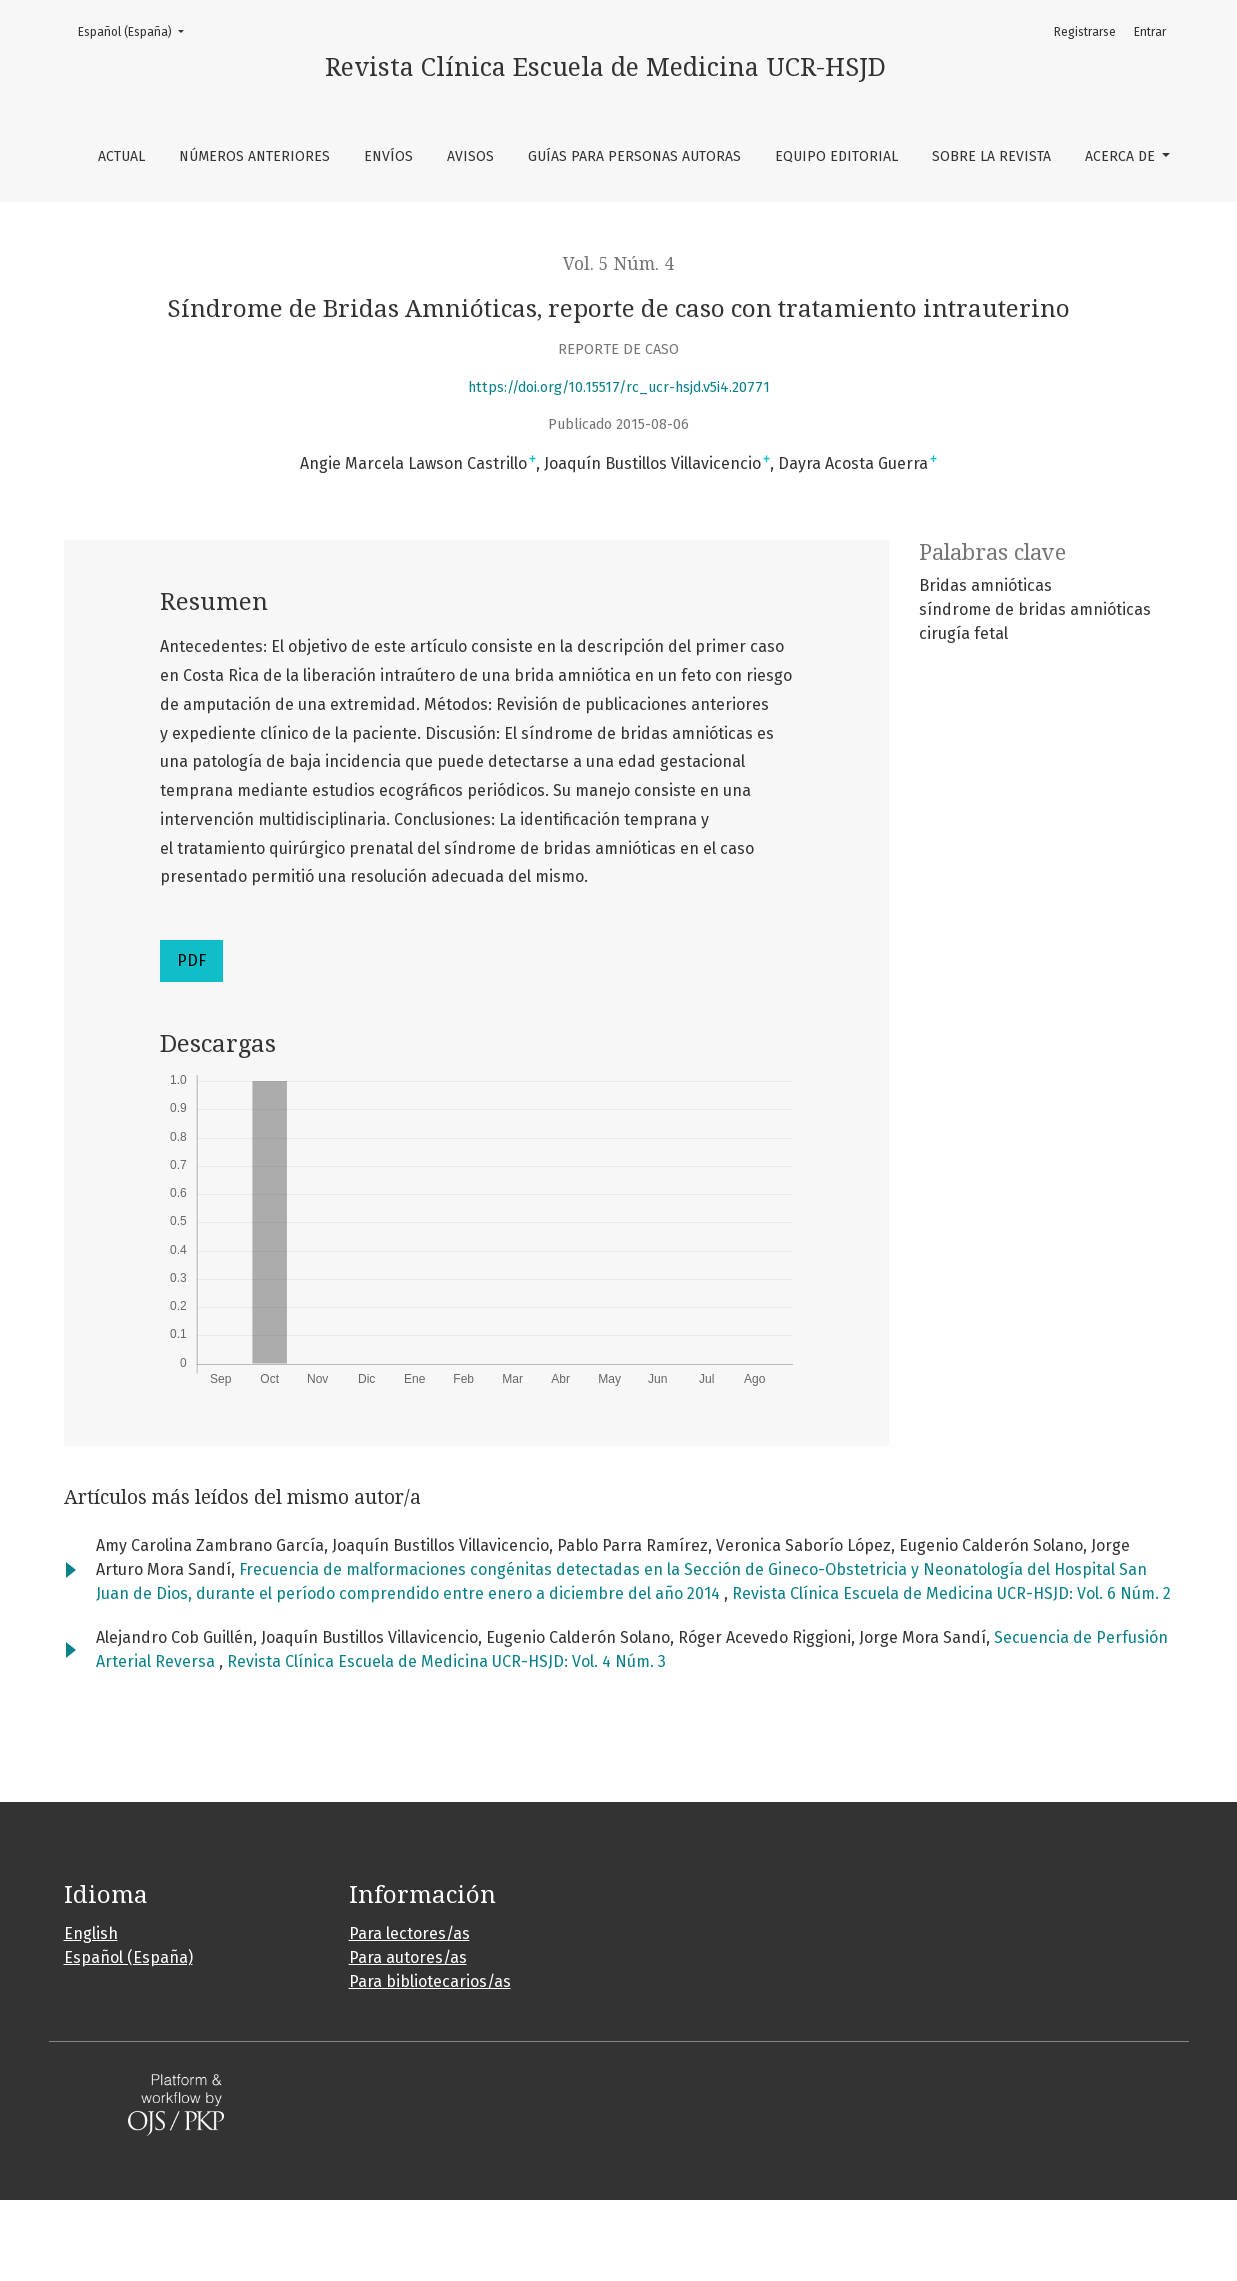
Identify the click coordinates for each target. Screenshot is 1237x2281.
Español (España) (137, 30)
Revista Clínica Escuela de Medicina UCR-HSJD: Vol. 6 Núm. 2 (951, 1593)
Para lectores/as (409, 1933)
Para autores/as (408, 1957)
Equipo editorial (836, 156)
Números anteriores (254, 156)
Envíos (388, 156)
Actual (121, 156)
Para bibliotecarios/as (430, 1981)
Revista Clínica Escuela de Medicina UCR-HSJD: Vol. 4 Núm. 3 (446, 1661)
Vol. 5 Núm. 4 (618, 264)
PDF (191, 960)
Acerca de (1122, 156)
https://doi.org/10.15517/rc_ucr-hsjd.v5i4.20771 (619, 387)
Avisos (470, 156)
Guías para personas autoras (634, 156)
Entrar (1150, 32)
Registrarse (1085, 32)
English (91, 1933)
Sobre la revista (991, 156)
